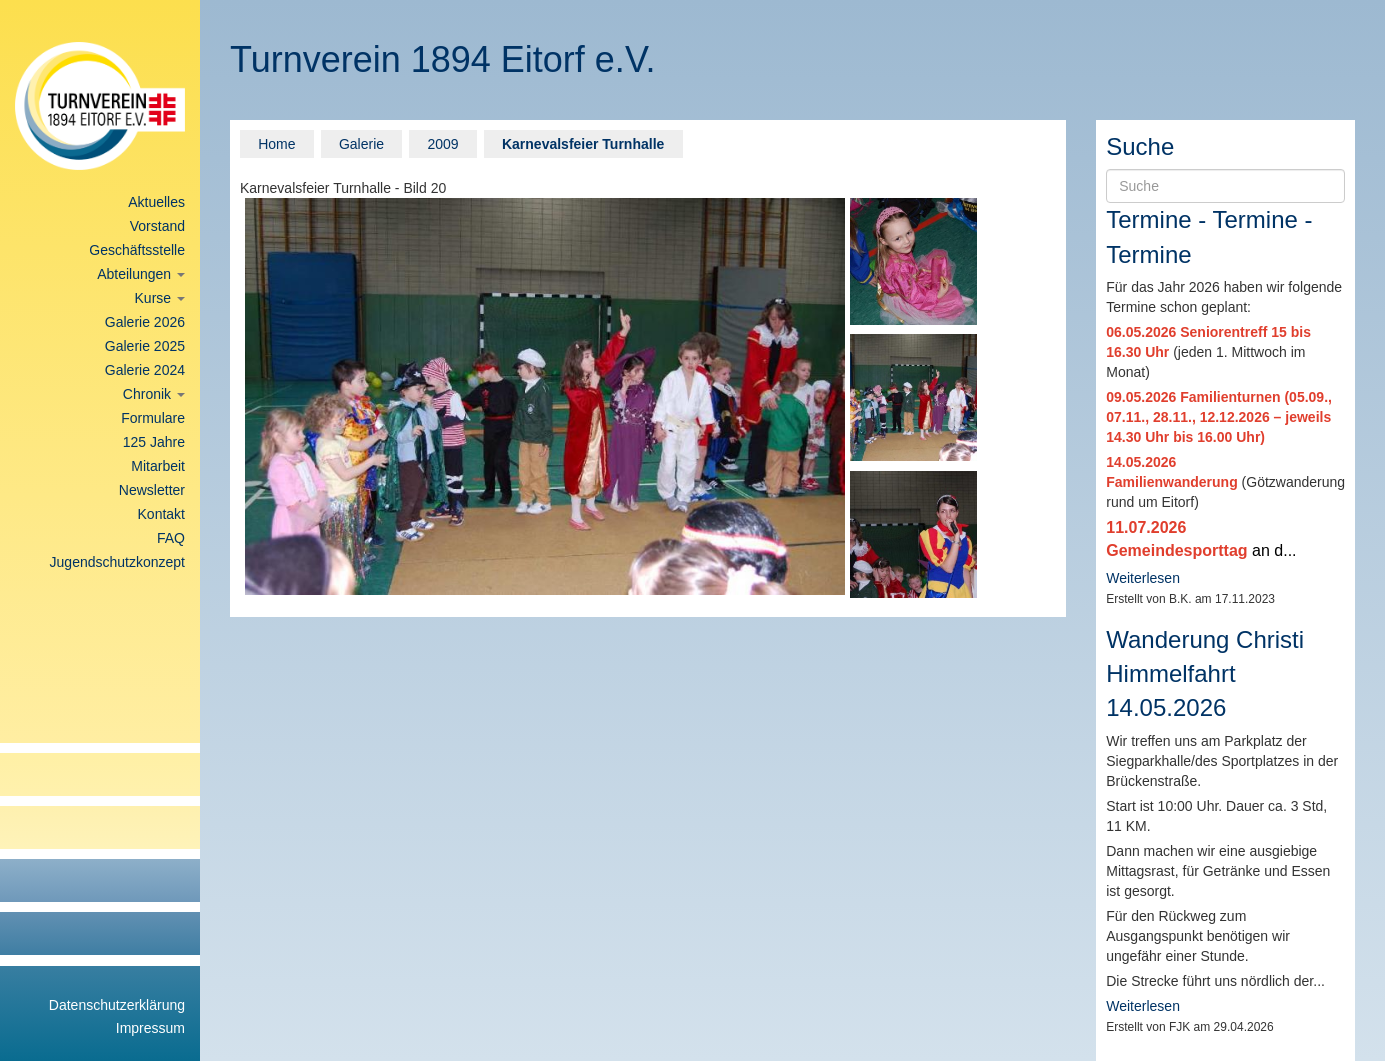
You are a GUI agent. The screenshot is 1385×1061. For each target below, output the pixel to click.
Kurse (160, 298)
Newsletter (152, 490)
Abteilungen (141, 274)
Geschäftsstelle (137, 250)
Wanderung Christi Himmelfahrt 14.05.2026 (1205, 674)
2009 (442, 144)
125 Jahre (154, 442)
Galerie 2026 (145, 322)
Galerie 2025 (145, 346)
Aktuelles (156, 202)
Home (276, 144)
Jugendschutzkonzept (117, 562)
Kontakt (161, 514)
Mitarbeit (158, 466)
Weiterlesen (1143, 578)
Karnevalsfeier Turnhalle (583, 144)
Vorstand (157, 226)
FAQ (171, 538)
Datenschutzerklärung (117, 1005)
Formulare (153, 418)
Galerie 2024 (145, 370)
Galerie (361, 144)
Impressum (150, 1028)
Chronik (154, 394)
